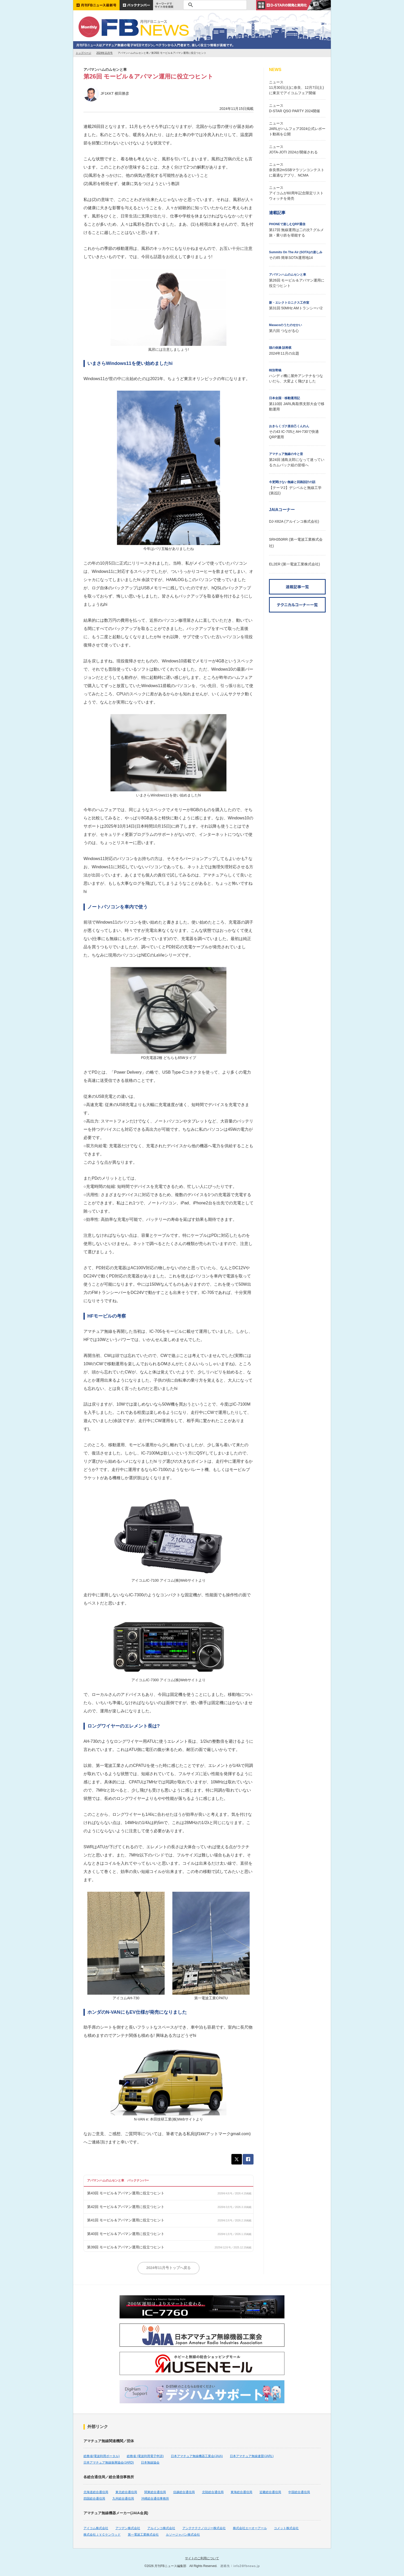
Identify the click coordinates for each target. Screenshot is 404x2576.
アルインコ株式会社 (161, 2528)
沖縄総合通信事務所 (155, 2498)
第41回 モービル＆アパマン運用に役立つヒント (125, 2220)
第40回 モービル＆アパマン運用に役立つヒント (125, 2234)
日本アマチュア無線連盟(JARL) (251, 2456)
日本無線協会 (150, 2462)
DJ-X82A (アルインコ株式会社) (294, 521)
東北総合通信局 (126, 2492)
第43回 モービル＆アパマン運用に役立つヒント (125, 2193)
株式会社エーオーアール (250, 2528)
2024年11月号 (104, 52)
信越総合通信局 (184, 2492)
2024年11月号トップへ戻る (168, 2268)
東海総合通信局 (241, 2492)
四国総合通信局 (94, 2498)
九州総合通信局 (123, 2498)
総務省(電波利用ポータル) (101, 2456)
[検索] (214, 5)
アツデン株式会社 (127, 2528)
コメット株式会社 (286, 2528)
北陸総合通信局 (213, 2492)
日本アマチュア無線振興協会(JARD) (108, 2462)
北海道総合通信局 (95, 2492)
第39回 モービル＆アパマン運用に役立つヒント (125, 2247)
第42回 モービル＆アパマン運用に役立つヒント (125, 2207)
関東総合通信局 (155, 2492)
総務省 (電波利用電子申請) (145, 2456)
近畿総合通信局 (270, 2492)
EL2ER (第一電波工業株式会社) (294, 564)
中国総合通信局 (299, 2492)
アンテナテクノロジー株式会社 (204, 2528)
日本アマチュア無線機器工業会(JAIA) (197, 2456)
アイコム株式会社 (95, 2528)
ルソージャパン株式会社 (183, 2534)
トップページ (83, 52)
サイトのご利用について (202, 2558)
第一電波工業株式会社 (143, 2534)
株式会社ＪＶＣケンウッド (102, 2534)
